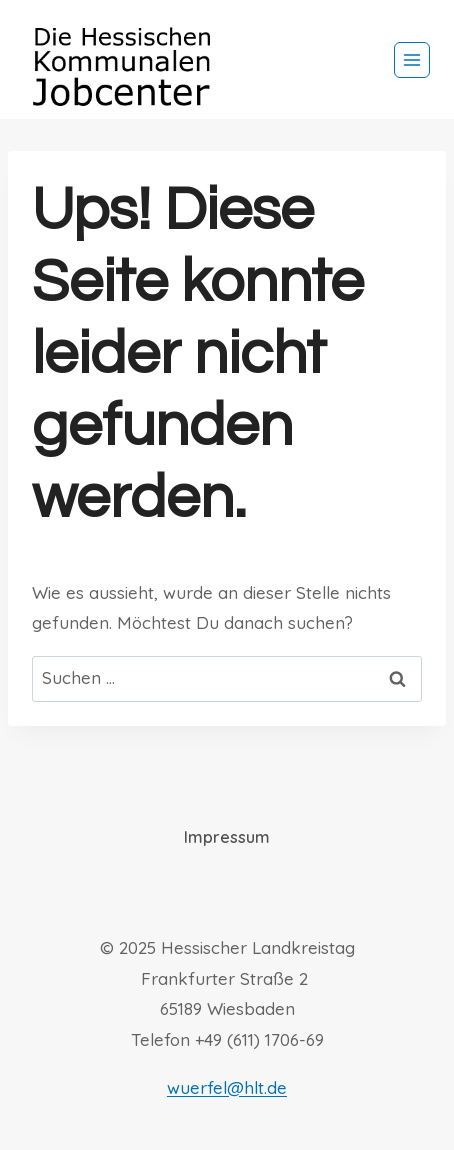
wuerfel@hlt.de (227, 1087)
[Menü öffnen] (412, 60)
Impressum (227, 837)
